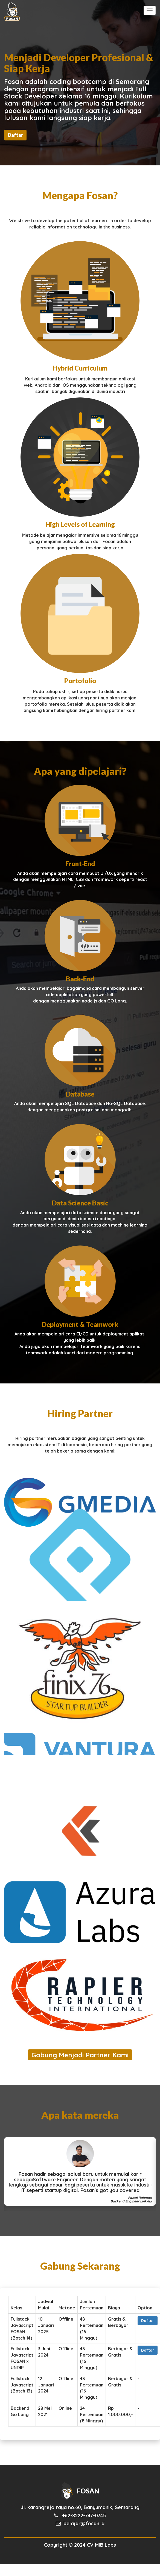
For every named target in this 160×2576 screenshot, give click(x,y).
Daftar (15, 135)
